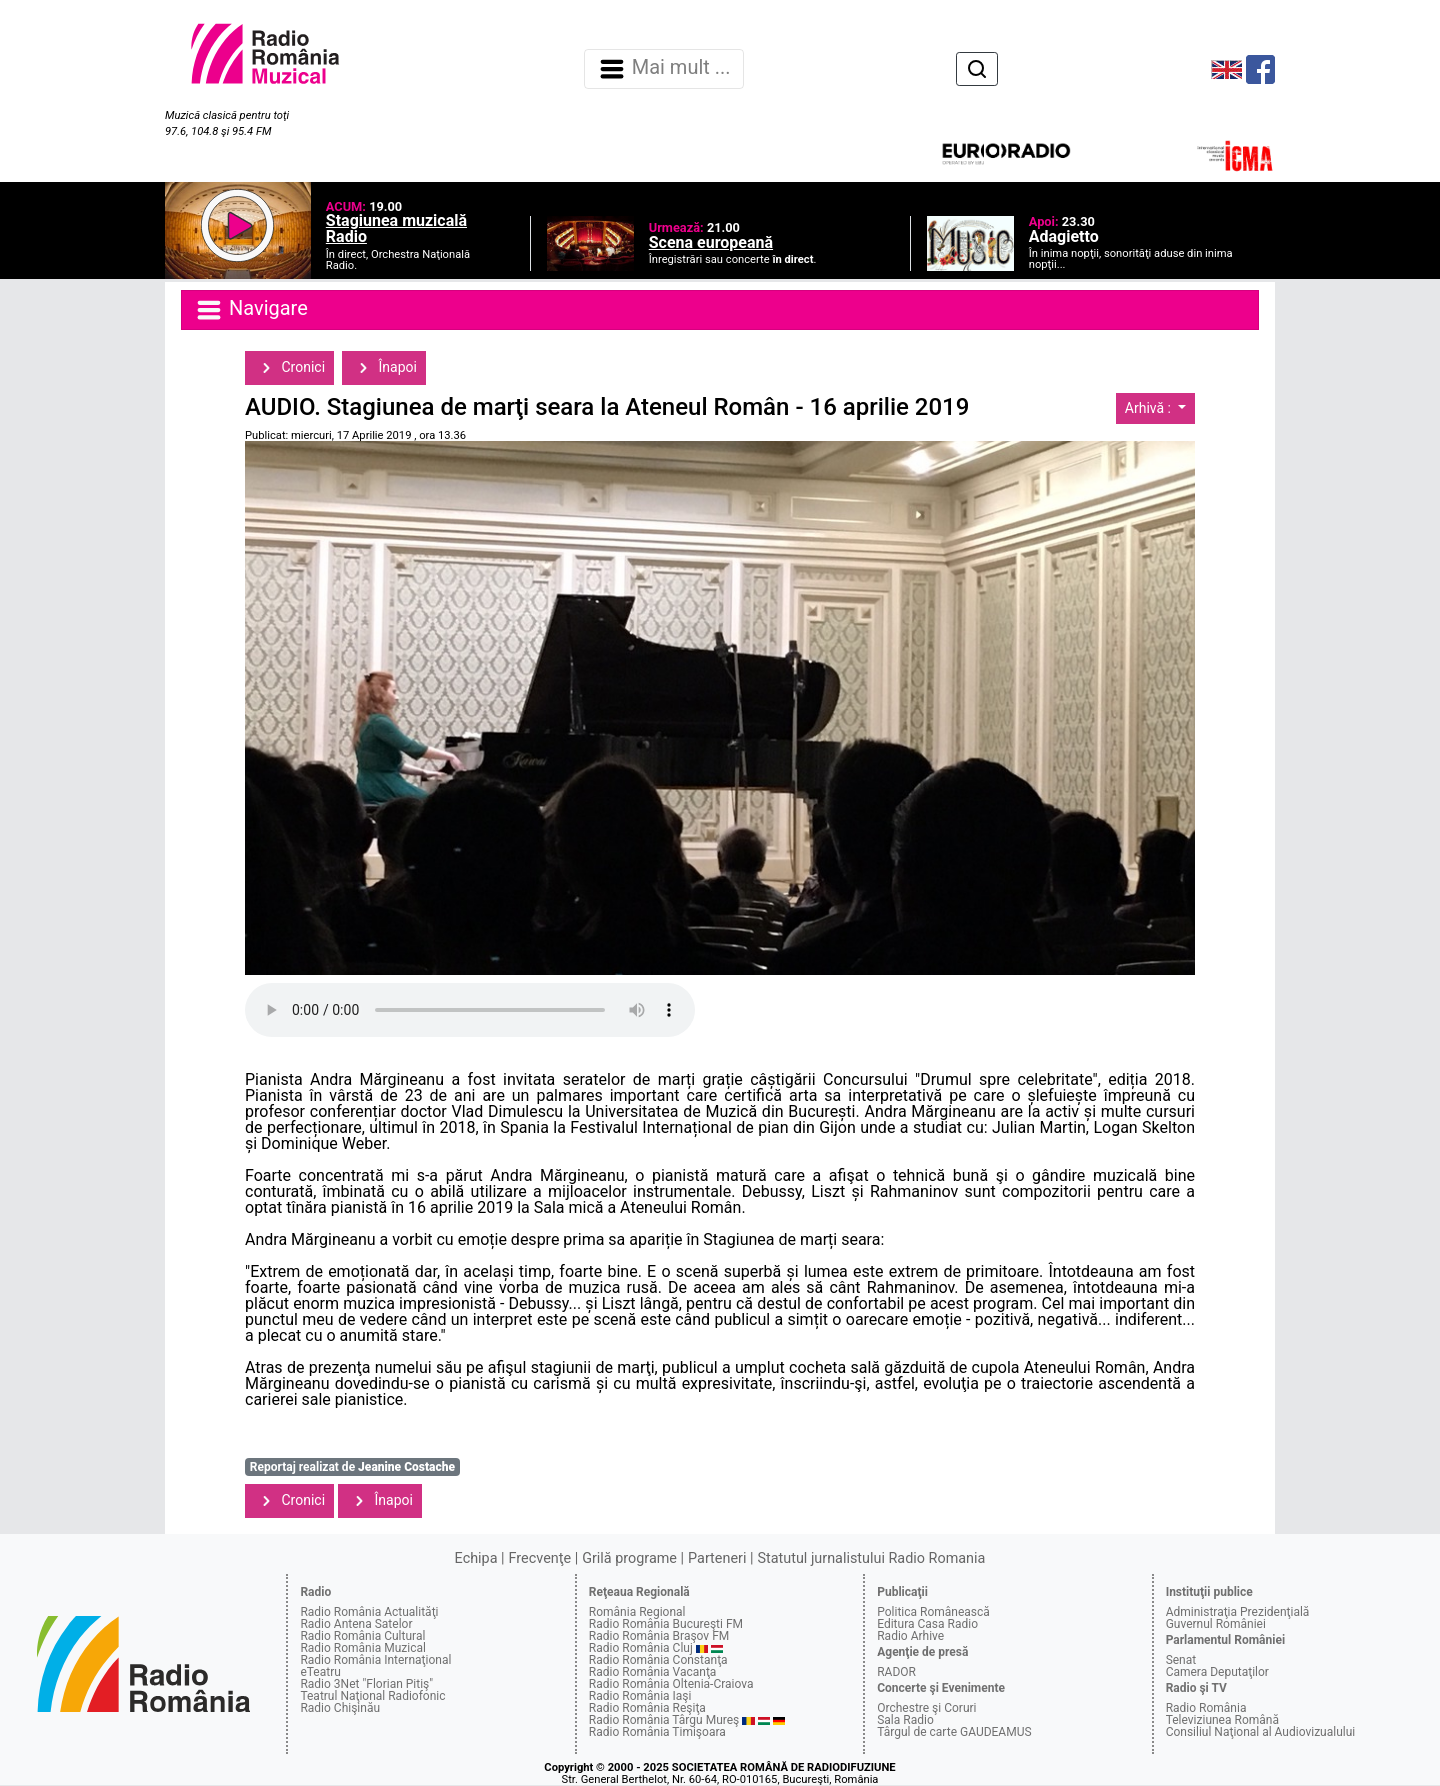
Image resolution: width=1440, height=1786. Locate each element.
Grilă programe (629, 1558)
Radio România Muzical (362, 1648)
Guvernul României (1216, 1624)
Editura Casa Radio (927, 1624)
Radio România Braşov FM (659, 1636)
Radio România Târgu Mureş (664, 1720)
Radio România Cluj (641, 1648)
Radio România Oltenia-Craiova (671, 1684)
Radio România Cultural (362, 1636)
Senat (1181, 1660)
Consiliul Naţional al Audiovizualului (1261, 1732)
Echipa (476, 1558)
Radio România (1206, 1708)
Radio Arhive (910, 1636)
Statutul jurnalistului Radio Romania (871, 1558)
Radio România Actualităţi (369, 1612)
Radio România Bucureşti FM (666, 1624)
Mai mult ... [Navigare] (664, 69)
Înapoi (384, 368)
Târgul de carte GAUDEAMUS (954, 1732)
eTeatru (320, 1672)
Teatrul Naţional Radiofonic (372, 1696)
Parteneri (717, 1558)
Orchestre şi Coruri (926, 1708)
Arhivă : (1150, 408)
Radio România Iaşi (640, 1696)
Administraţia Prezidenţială (1238, 1612)
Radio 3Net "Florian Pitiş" (366, 1684)
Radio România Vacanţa (653, 1672)
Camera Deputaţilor (1217, 1672)
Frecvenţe (540, 1558)
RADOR (896, 1672)
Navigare (251, 310)
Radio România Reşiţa (647, 1708)
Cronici (289, 368)
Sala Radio (905, 1720)
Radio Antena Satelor (356, 1624)
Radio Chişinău (340, 1708)
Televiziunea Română (1222, 1720)
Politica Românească (933, 1612)
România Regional (637, 1612)
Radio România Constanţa (658, 1660)
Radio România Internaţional (375, 1660)
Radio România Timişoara (657, 1732)
